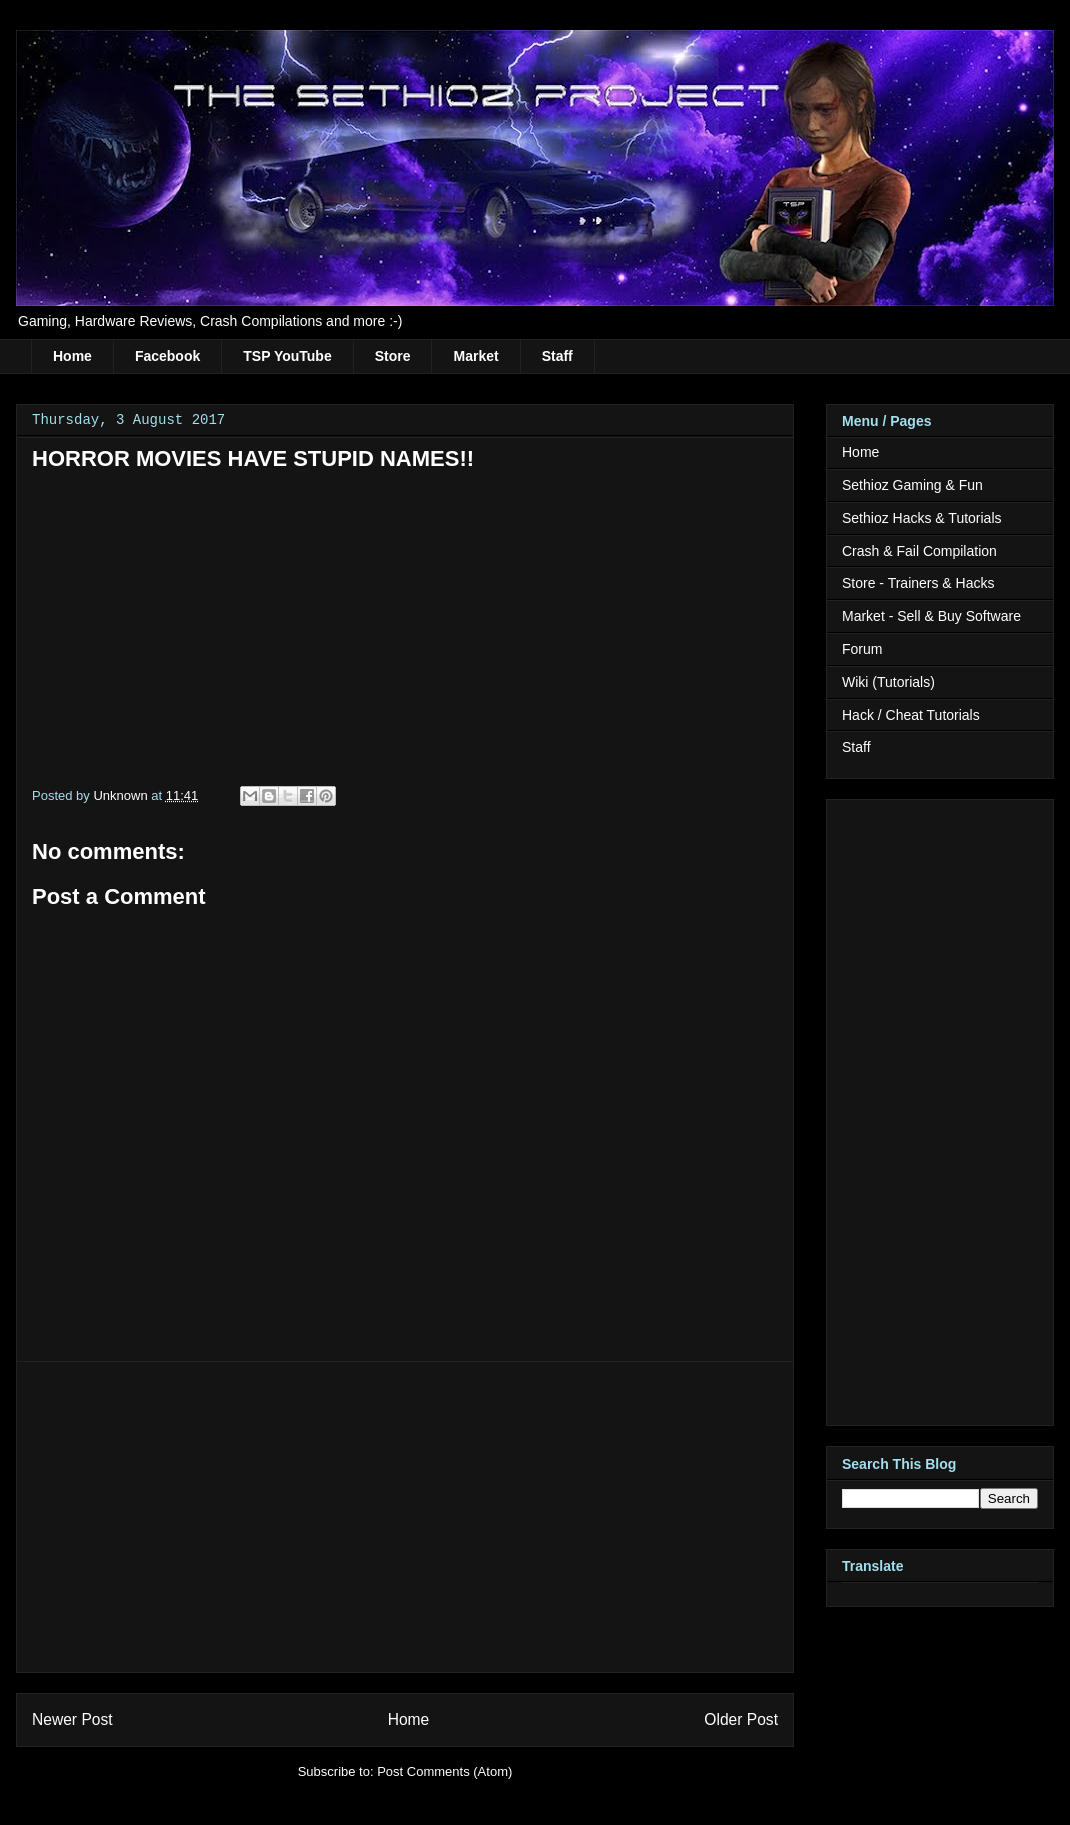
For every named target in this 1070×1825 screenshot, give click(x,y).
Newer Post (72, 1719)
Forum (862, 649)
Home (72, 356)
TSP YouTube (287, 356)
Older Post (741, 1719)
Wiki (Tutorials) (888, 682)
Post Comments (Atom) (444, 1771)
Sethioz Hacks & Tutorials (922, 518)
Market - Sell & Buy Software (931, 616)
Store (393, 356)
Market (475, 356)
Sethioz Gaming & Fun (912, 485)
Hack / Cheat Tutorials (911, 715)
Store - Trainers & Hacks (918, 583)
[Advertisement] (405, 1517)
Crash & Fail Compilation (919, 551)
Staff (557, 356)
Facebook (167, 356)
